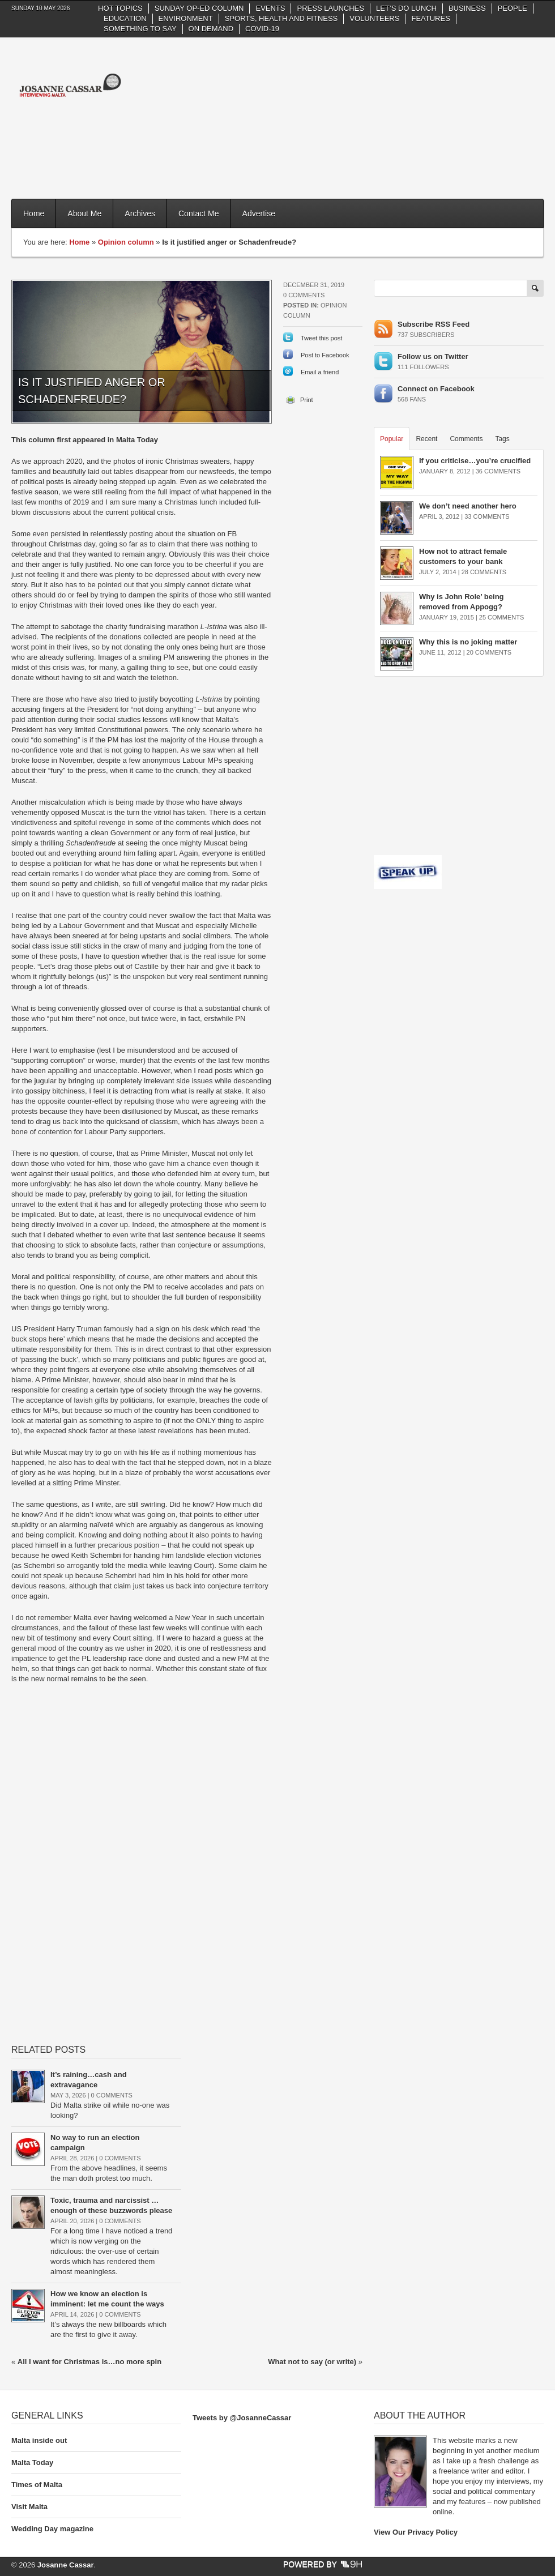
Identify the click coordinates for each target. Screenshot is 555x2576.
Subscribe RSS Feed (433, 324)
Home (33, 213)
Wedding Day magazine (52, 2528)
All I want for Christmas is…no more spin (89, 2361)
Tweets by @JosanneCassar (242, 2417)
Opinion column (126, 242)
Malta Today (32, 2462)
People (512, 8)
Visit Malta (29, 2506)
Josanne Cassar (65, 2565)
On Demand (211, 28)
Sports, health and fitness (281, 18)
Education (125, 18)
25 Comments (501, 617)
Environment (186, 18)
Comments (466, 439)
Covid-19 (262, 28)
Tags (502, 439)
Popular (391, 439)
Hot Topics (120, 8)
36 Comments (498, 471)
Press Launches (330, 8)
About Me (84, 213)
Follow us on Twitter (433, 356)
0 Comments (304, 295)
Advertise (258, 213)
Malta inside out (39, 2440)
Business (467, 8)
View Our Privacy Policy (416, 2532)
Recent (426, 439)
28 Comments (484, 572)
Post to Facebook (325, 355)
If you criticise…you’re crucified (475, 460)
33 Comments (486, 516)
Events (270, 8)
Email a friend (320, 372)
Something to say (140, 28)
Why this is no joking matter (468, 642)
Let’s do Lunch (406, 8)
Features (430, 18)
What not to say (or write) (312, 2361)
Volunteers (374, 18)
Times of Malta (36, 2484)
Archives (140, 213)
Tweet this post (321, 338)
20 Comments (489, 652)
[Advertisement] (482, 116)
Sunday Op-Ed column (199, 8)
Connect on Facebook (436, 389)
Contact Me (198, 213)
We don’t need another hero (467, 506)
